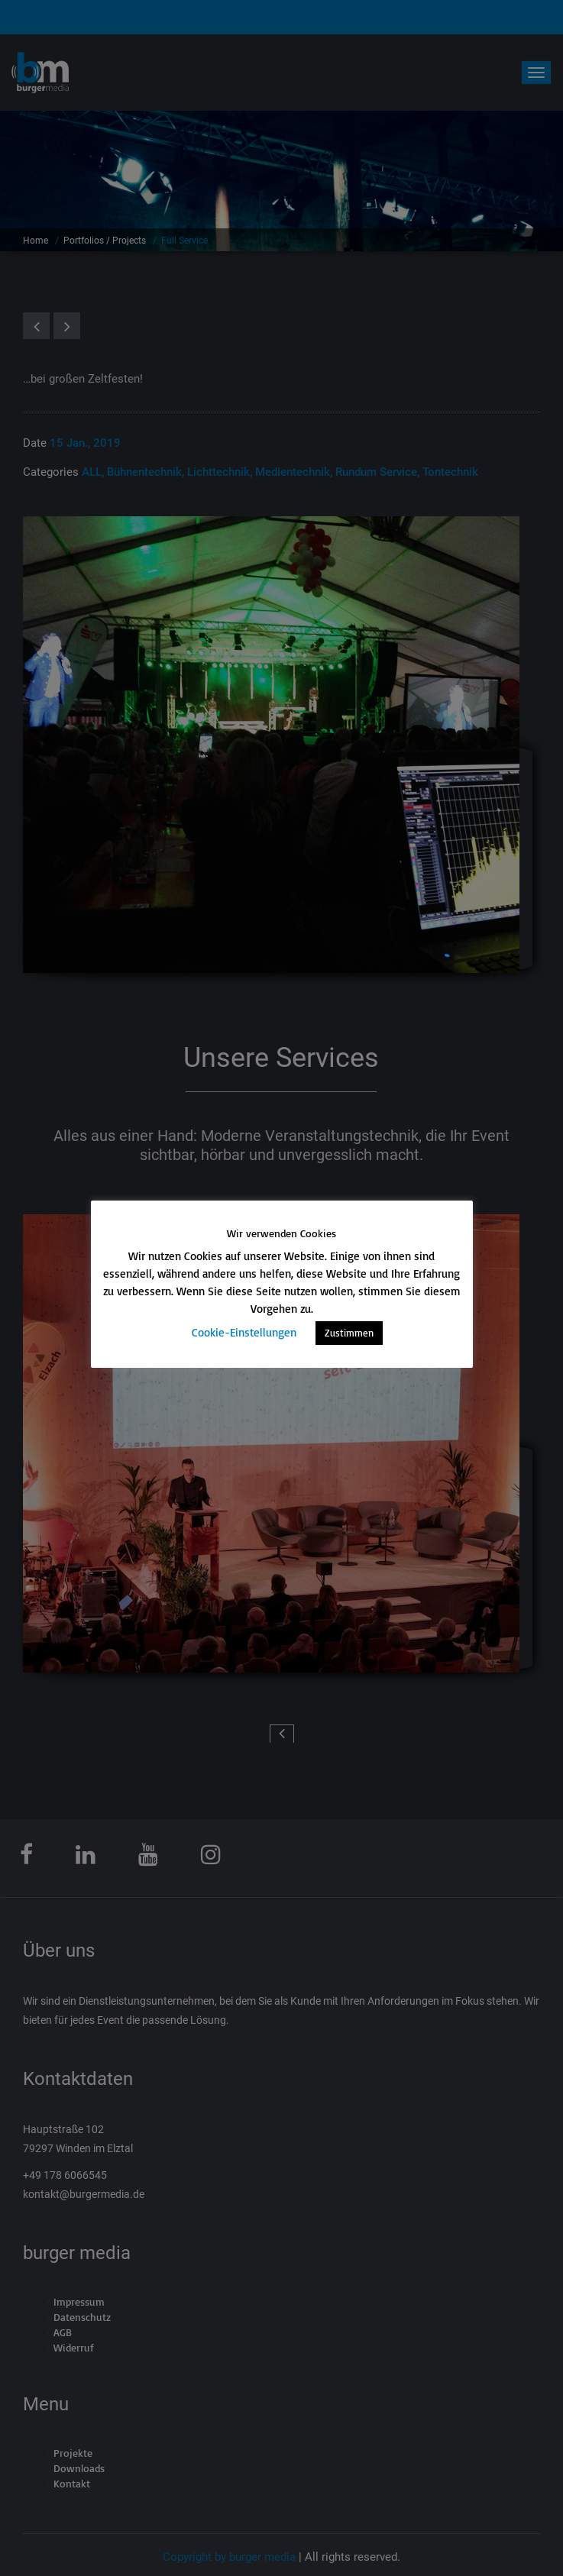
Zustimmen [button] (349, 1333)
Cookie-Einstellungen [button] (244, 1332)
